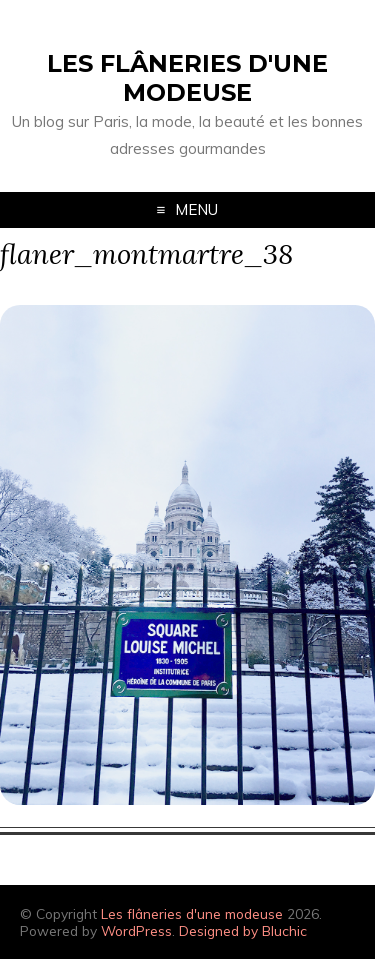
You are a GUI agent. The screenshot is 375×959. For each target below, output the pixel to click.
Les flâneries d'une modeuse (187, 78)
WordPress (136, 930)
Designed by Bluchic (243, 930)
